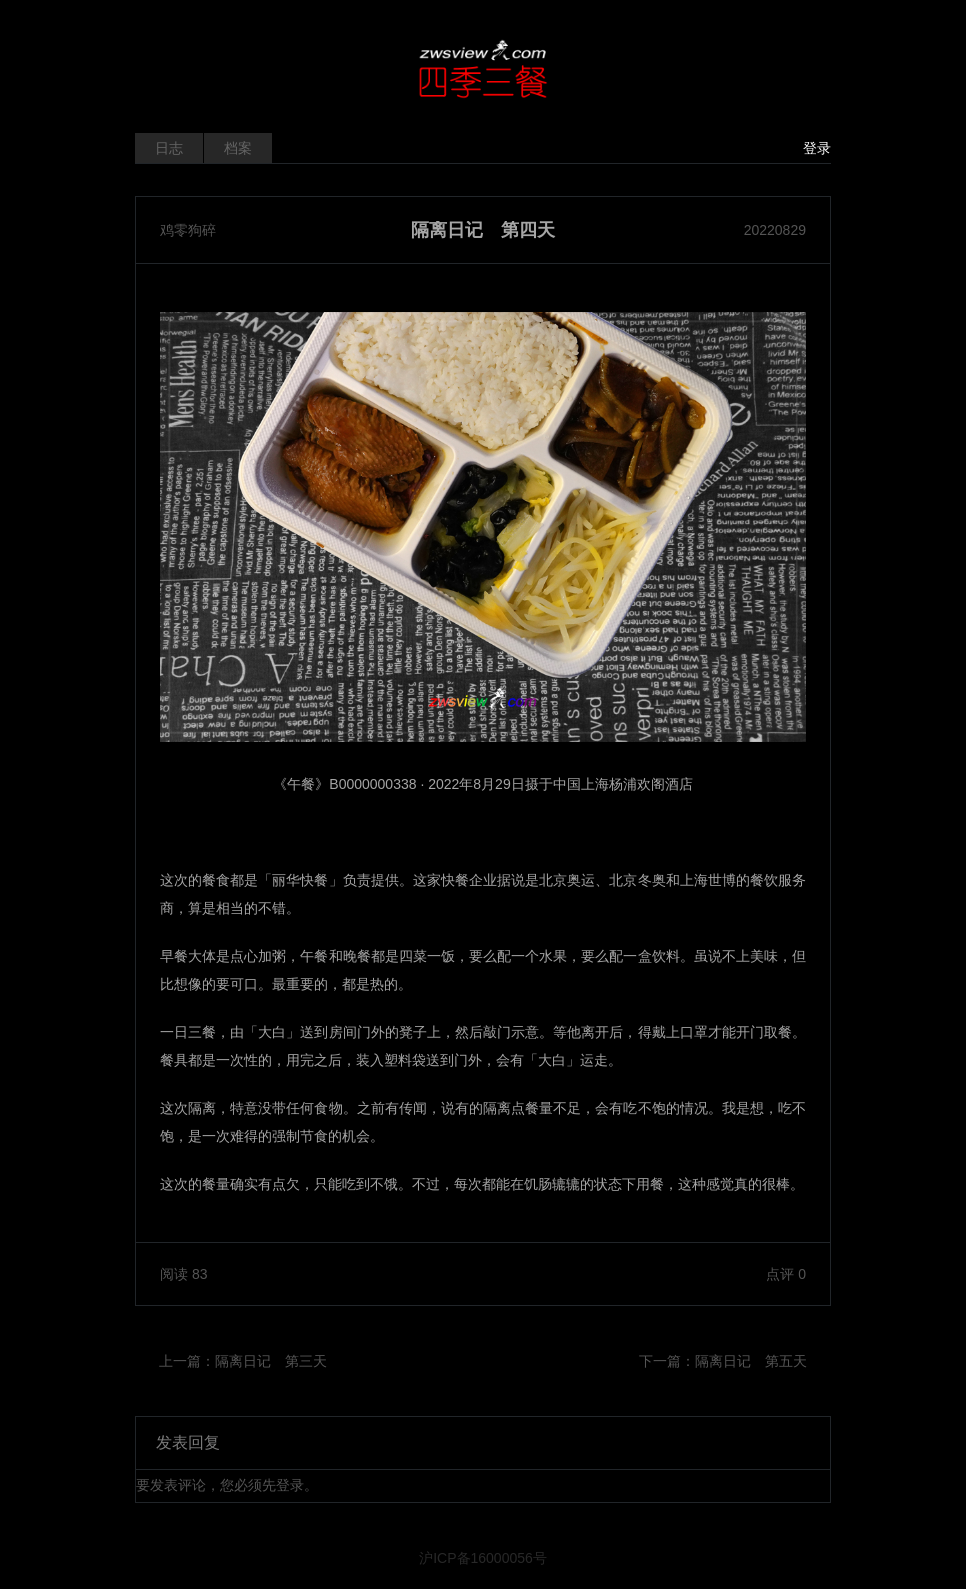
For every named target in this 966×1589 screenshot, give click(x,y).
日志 (169, 148)
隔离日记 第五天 (751, 1361)
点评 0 (786, 1274)
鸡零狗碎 (188, 230)
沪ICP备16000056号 (483, 1558)
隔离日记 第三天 (271, 1361)
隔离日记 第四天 (483, 230)
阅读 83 (183, 1274)
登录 (817, 148)
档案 (238, 148)
